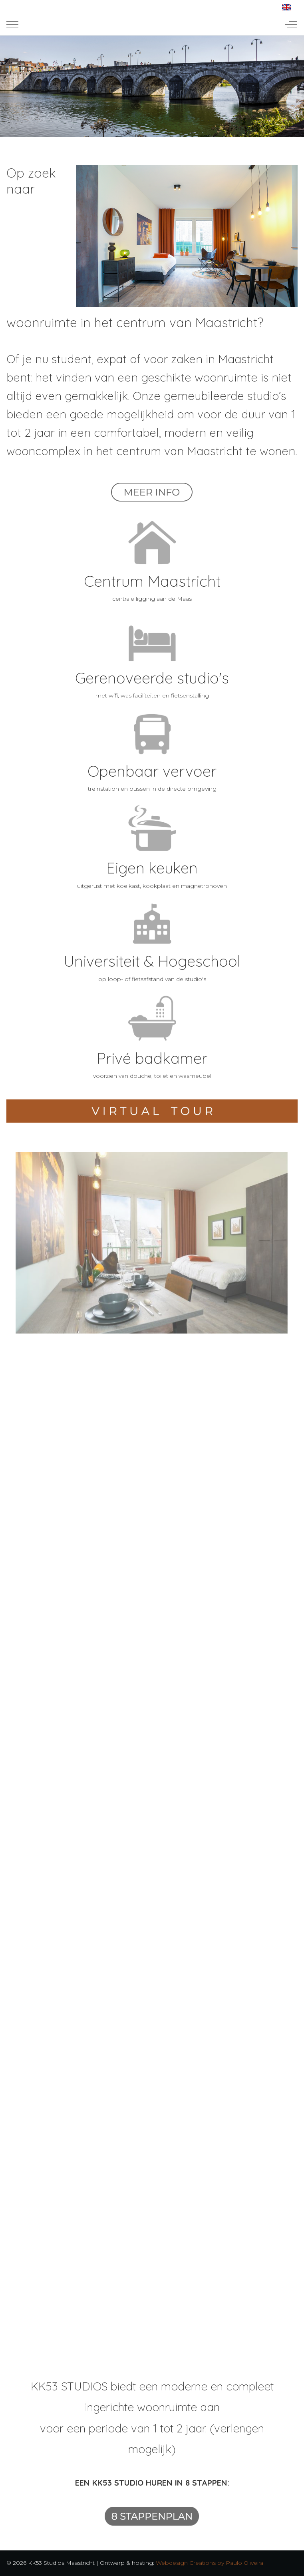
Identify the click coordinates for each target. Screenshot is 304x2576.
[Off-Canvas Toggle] (291, 24)
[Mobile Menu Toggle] (12, 24)
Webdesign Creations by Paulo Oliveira (209, 2562)
